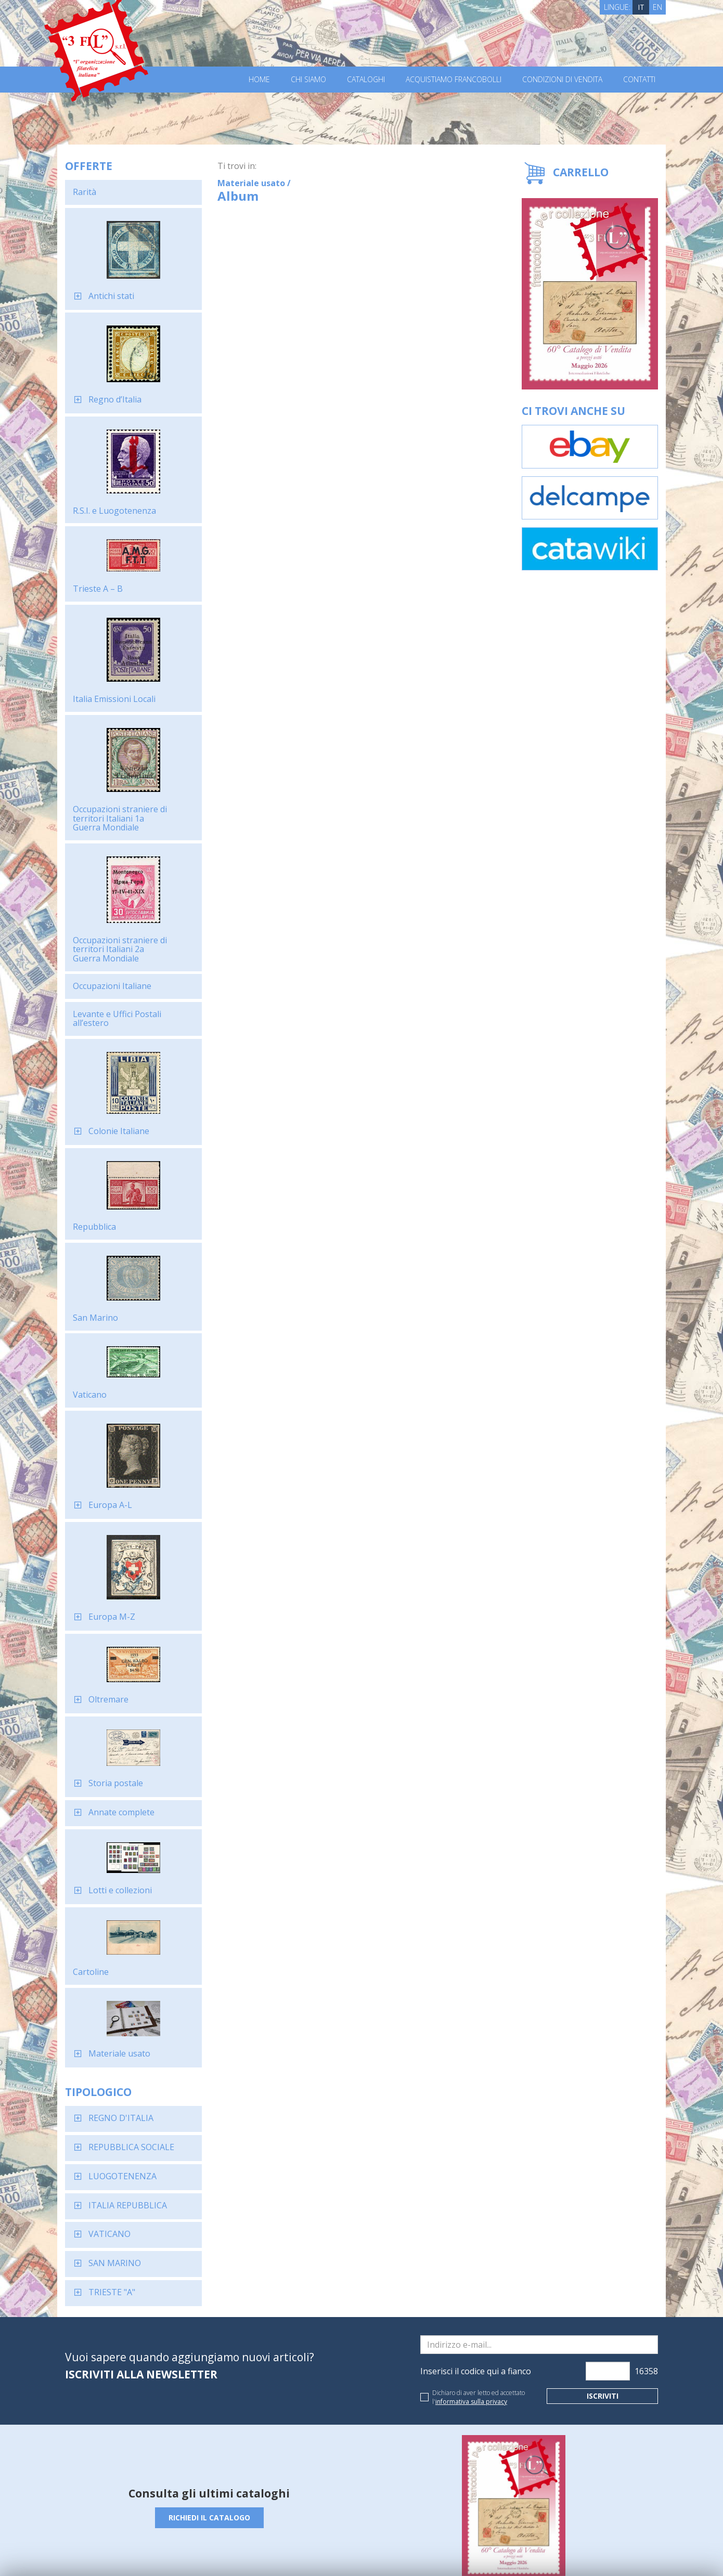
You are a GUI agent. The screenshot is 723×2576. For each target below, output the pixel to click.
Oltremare (108, 1647)
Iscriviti (602, 2344)
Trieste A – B (98, 536)
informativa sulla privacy (471, 2349)
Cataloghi (366, 79)
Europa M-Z (111, 1564)
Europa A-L (110, 1453)
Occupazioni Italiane (112, 934)
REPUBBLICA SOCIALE (131, 2095)
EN (657, 7)
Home (259, 79)
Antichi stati (111, 244)
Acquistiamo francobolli (453, 79)
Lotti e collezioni (120, 1838)
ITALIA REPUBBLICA (127, 2153)
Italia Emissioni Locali (114, 647)
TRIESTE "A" (111, 2240)
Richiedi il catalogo (209, 2465)
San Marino (95, 1265)
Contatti (639, 79)
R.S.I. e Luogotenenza (114, 458)
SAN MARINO (114, 2211)
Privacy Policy (209, 2554)
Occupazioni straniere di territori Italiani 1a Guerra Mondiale (120, 766)
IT (641, 7)
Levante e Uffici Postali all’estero (117, 966)
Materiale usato (119, 2001)
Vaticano (90, 1342)
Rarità (84, 140)
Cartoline (91, 1920)
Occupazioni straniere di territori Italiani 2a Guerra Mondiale (120, 897)
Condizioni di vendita (562, 79)
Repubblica (94, 1174)
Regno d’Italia (114, 347)
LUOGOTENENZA (122, 2124)
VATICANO (109, 2182)
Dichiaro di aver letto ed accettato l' (478, 2345)
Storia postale (115, 1731)
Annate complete (121, 1760)
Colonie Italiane (118, 1079)
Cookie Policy (257, 2554)
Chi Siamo (308, 79)
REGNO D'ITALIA (120, 2066)
